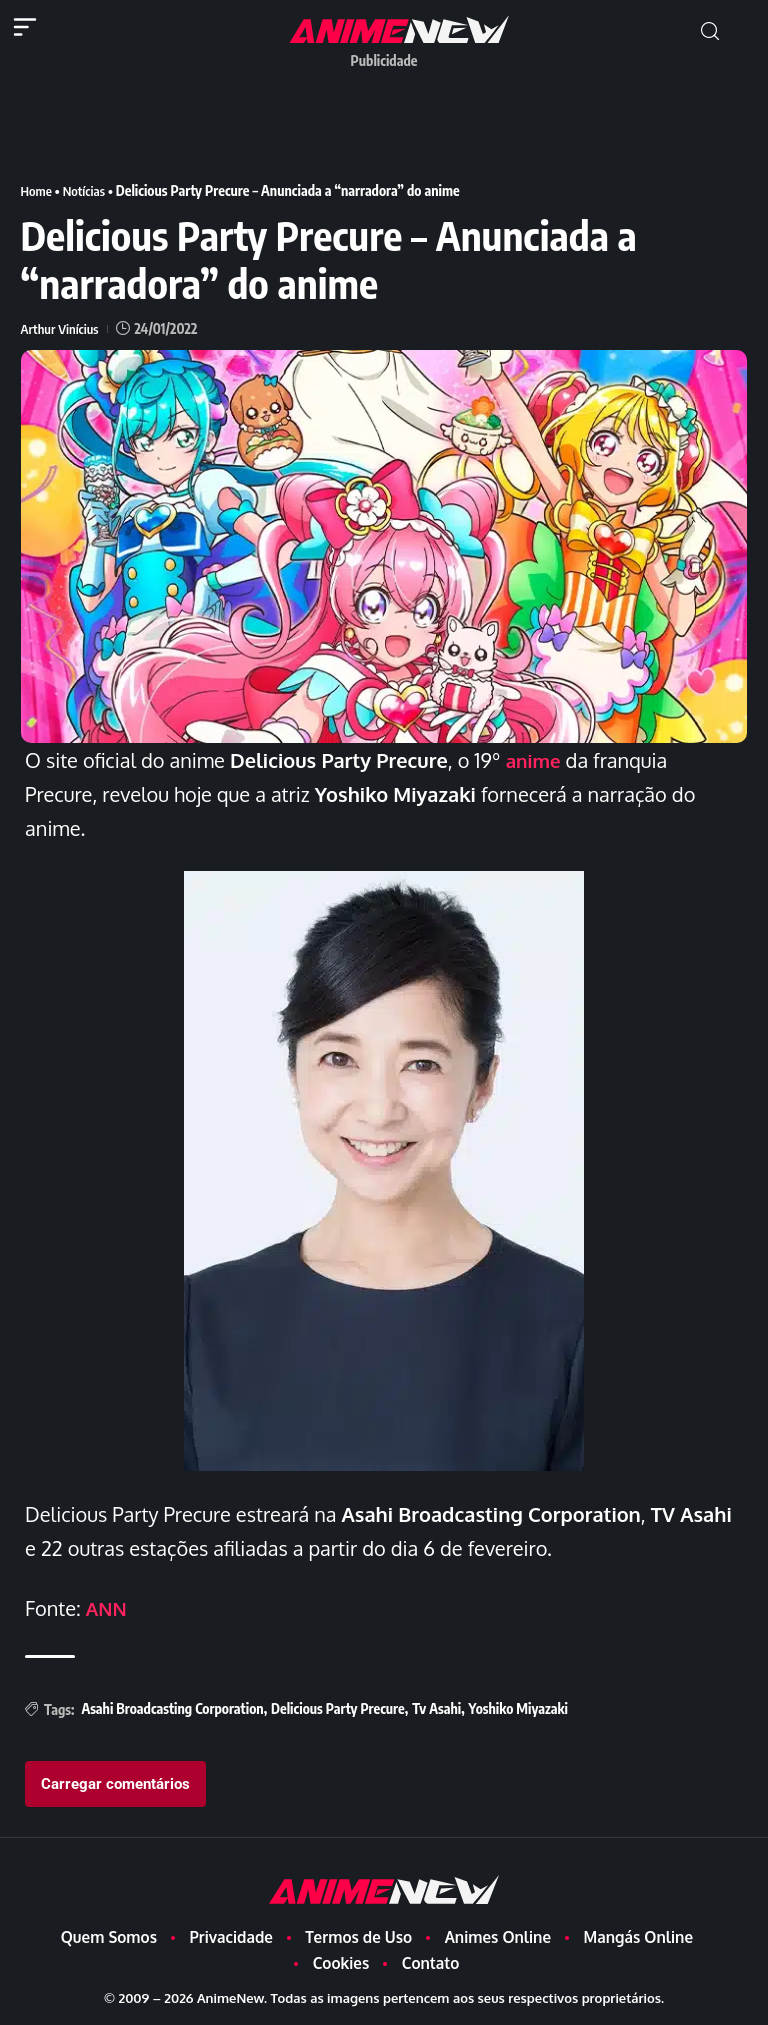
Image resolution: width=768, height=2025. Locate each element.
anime (535, 760)
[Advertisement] (385, 123)
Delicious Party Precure (338, 1708)
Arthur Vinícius (62, 328)
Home (37, 190)
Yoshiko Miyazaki (518, 1708)
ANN (108, 1608)
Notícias (87, 190)
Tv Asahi (436, 1708)
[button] (710, 31)
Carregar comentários (115, 1784)
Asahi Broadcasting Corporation (172, 1708)
